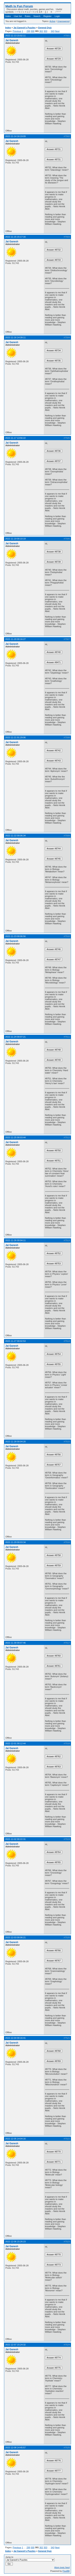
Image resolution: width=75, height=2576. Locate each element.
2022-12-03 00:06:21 (15, 1937)
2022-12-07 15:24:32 (15, 2344)
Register (47, 16)
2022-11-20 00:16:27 (15, 639)
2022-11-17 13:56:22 (15, 438)
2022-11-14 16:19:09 (15, 136)
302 (41, 31)
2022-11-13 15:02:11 (15, 35)
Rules (27, 16)
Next (57, 31)
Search (36, 16)
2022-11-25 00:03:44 (15, 1137)
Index (8, 16)
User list (18, 16)
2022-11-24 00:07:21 (15, 1037)
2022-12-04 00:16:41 (15, 2038)
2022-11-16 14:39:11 (15, 337)
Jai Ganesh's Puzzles (24, 27)
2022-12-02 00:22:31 (15, 1839)
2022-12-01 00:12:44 (15, 1743)
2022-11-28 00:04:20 (15, 1441)
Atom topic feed (62, 2567)
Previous (17, 31)
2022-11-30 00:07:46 (15, 1643)
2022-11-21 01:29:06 (15, 737)
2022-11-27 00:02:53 (15, 1341)
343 (52, 31)
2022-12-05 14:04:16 (15, 2138)
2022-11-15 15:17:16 (15, 237)
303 (45, 31)
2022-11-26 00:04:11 (15, 1240)
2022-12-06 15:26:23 (15, 2241)
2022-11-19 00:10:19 (15, 538)
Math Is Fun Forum (19, 6)
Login (57, 16)
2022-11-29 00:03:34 (15, 1542)
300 (32, 31)
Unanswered (63, 21)
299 (28, 31)
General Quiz (45, 27)
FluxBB (66, 2571)
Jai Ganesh (11, 40)
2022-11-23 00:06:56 (15, 936)
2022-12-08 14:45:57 (15, 2447)
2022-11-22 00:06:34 (15, 835)
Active (52, 21)
